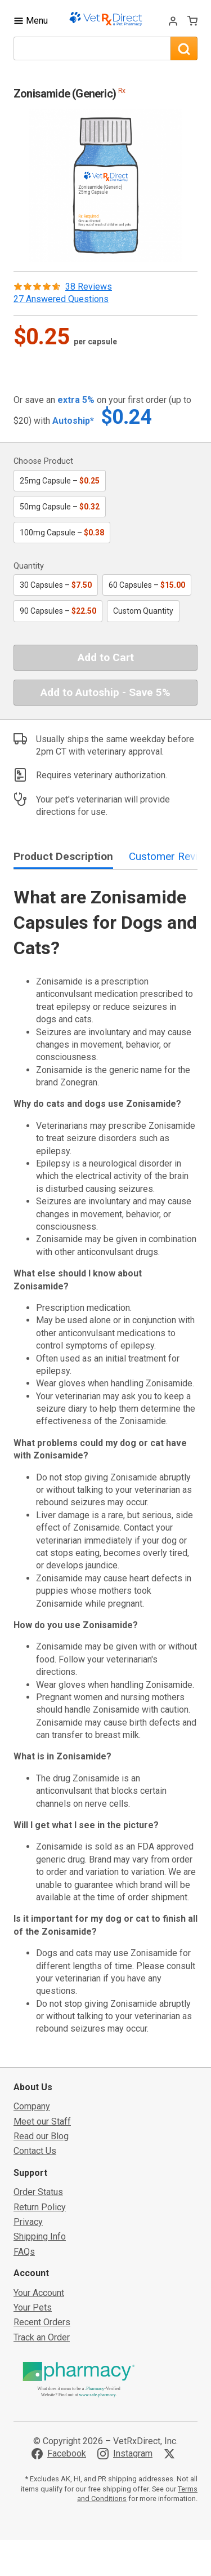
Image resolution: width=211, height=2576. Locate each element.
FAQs (24, 2251)
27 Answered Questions (61, 299)
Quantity (29, 566)
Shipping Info (40, 2236)
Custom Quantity (143, 610)
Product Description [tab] (63, 856)
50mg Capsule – (60, 506)
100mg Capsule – (62, 532)
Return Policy (40, 2207)
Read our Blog (41, 2136)
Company (32, 2106)
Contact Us (35, 2150)
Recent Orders (42, 2322)
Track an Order (42, 2337)
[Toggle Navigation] (31, 20)
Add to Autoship (105, 692)
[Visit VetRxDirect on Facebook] (59, 2454)
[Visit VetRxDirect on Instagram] (124, 2454)
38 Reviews (88, 286)
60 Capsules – (147, 584)
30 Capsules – (56, 584)
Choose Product (43, 461)
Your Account (39, 2292)
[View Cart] (192, 20)
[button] (105, 185)
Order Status (38, 2192)
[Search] (183, 48)
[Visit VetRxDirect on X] (171, 2453)
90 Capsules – (58, 610)
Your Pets (33, 2307)
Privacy (28, 2221)
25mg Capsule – (60, 480)
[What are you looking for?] (92, 48)
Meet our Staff (42, 2121)
